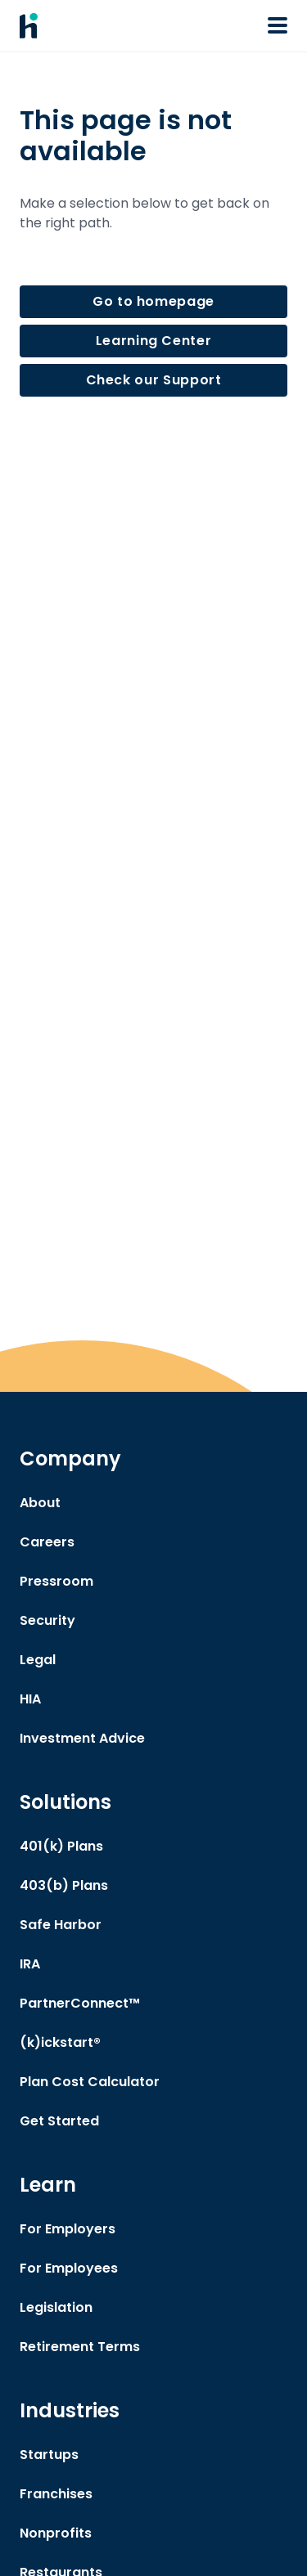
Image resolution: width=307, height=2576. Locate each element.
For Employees (69, 2268)
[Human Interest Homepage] (29, 26)
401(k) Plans (61, 1846)
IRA (30, 1963)
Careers (47, 1542)
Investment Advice (82, 1738)
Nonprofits (56, 2533)
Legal (38, 1659)
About (40, 1502)
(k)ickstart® (60, 2042)
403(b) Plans (64, 1885)
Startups (49, 2454)
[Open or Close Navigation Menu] (277, 25)
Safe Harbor (61, 1924)
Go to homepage (153, 301)
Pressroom (56, 1581)
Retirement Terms (80, 2346)
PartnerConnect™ (80, 2003)
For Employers (67, 2228)
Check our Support (154, 379)
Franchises (56, 2493)
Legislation (56, 2307)
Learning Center (154, 340)
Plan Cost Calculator (90, 2081)
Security (47, 1620)
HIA (30, 1699)
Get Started (59, 2121)
